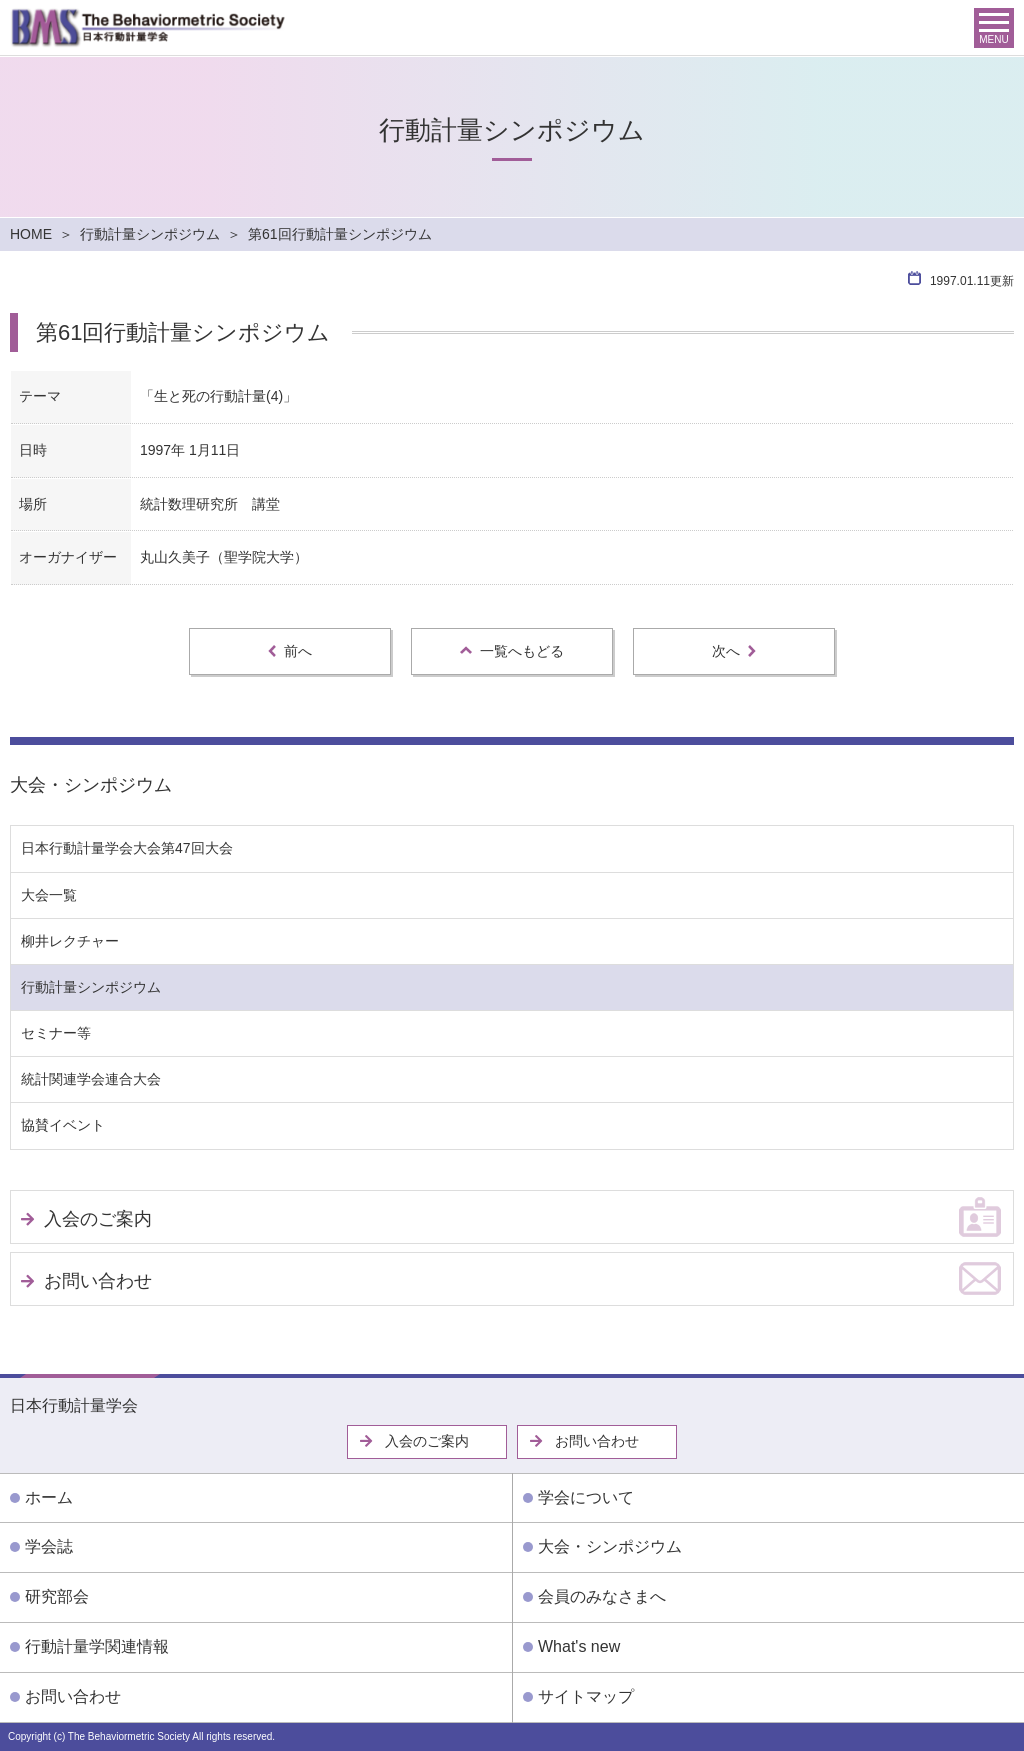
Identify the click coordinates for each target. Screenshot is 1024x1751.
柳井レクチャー (70, 941)
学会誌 (49, 1546)
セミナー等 (56, 1033)
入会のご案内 (98, 1219)
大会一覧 (49, 895)
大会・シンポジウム (91, 785)
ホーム (49, 1497)
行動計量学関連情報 (97, 1646)
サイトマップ (586, 1696)
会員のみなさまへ (602, 1596)
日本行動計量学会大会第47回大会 (127, 848)
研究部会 (57, 1596)
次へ (734, 651)
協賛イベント (63, 1125)
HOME (31, 234)
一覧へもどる (512, 651)
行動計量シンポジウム (150, 234)
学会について (586, 1497)
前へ (290, 651)
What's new (579, 1646)
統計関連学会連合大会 (91, 1079)
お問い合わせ (98, 1281)
